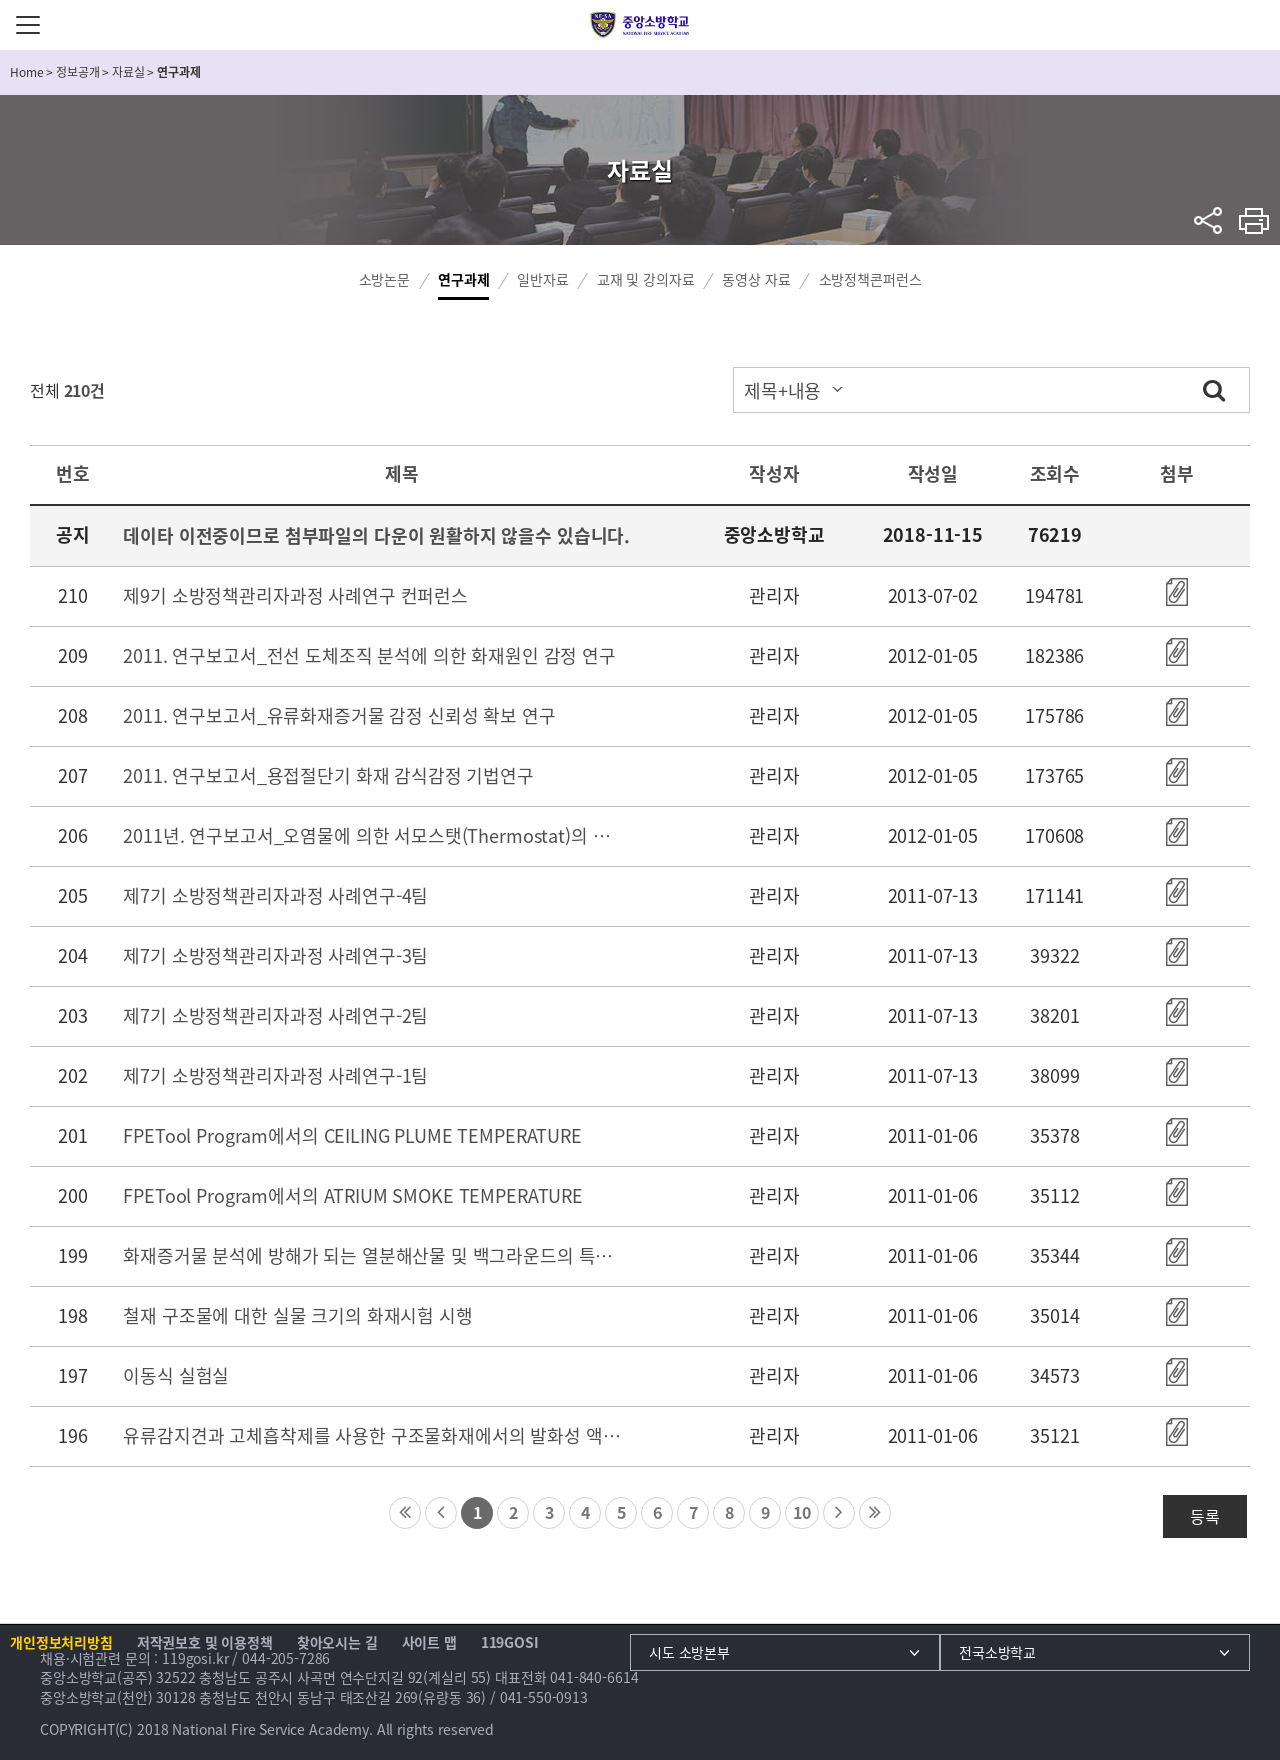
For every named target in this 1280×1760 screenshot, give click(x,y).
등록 (1205, 1516)
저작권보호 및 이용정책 (205, 1642)
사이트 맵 (429, 1642)
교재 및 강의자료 (646, 279)
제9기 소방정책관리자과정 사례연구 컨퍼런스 (295, 595)
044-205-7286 (286, 1658)
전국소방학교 (997, 1652)
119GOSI (510, 1642)
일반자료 (542, 279)
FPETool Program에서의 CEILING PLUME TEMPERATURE (352, 1135)
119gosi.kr (195, 1658)
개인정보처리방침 (61, 1642)
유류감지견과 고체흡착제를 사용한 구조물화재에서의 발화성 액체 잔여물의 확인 (374, 1435)
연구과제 (463, 279)
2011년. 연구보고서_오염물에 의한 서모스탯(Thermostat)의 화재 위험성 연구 (374, 835)
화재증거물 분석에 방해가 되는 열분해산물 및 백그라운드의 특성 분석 (374, 1255)
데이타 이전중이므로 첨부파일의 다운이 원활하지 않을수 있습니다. (376, 535)
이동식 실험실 (176, 1375)
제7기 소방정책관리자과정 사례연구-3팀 (275, 955)
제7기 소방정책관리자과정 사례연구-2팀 (275, 1015)
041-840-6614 (594, 1677)
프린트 (1254, 220)
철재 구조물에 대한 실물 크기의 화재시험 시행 (297, 1315)
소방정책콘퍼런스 (870, 279)
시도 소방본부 (689, 1652)
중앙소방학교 (640, 25)
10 (802, 1512)
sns (1208, 220)
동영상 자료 (756, 279)
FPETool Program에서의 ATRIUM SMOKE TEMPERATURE (353, 1195)
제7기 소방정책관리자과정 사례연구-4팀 (275, 895)
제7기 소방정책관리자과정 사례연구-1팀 (275, 1075)
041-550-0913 (544, 1697)
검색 (1214, 389)
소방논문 (384, 279)
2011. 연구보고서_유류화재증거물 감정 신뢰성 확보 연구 (339, 715)
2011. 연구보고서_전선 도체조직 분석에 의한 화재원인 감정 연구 (369, 655)
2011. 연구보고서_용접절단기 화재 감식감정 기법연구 (328, 775)
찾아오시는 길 (337, 1642)
